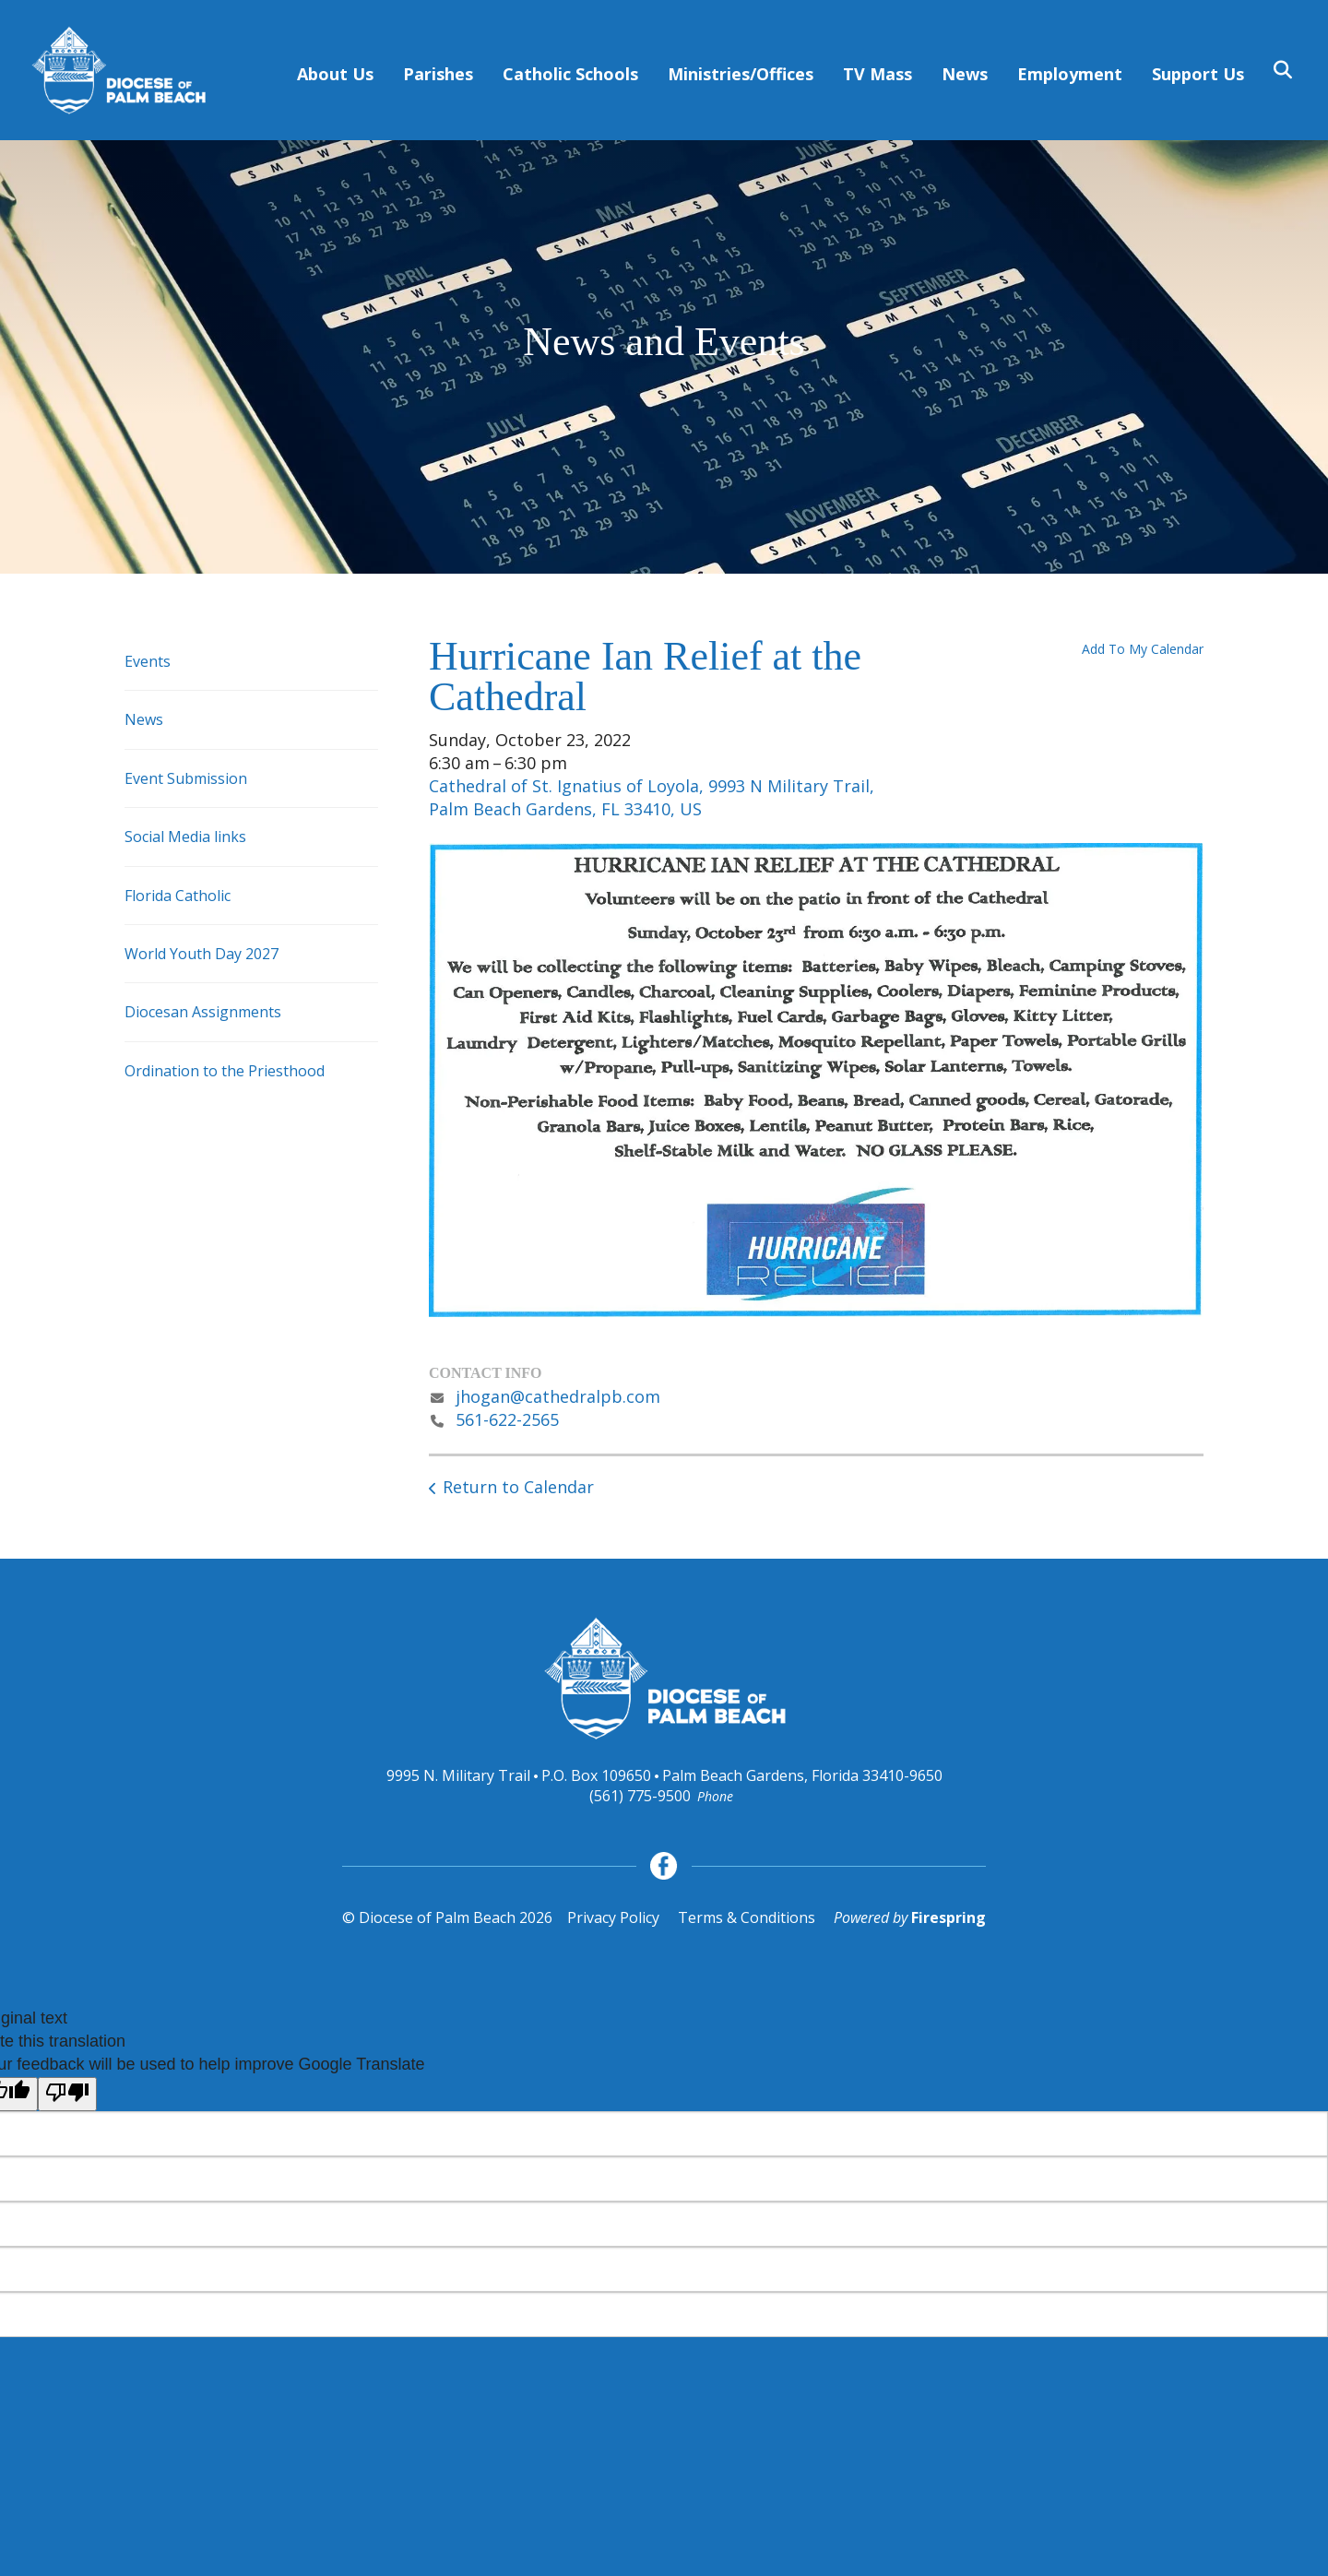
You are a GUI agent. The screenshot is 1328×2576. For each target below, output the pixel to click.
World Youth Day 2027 (202, 954)
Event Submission (186, 778)
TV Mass (877, 74)
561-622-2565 (507, 1419)
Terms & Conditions (746, 1917)
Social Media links (185, 836)
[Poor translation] (67, 2094)
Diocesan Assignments (203, 1012)
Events (148, 661)
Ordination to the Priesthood (225, 1071)
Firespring (948, 1917)
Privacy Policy (613, 1917)
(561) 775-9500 (640, 1796)
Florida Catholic (178, 895)
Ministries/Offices (740, 74)
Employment (1069, 74)
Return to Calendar (518, 1487)
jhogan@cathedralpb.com (558, 1396)
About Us (335, 74)
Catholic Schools (570, 74)
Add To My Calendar (1143, 649)
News (965, 74)
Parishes (438, 74)
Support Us (1198, 74)
